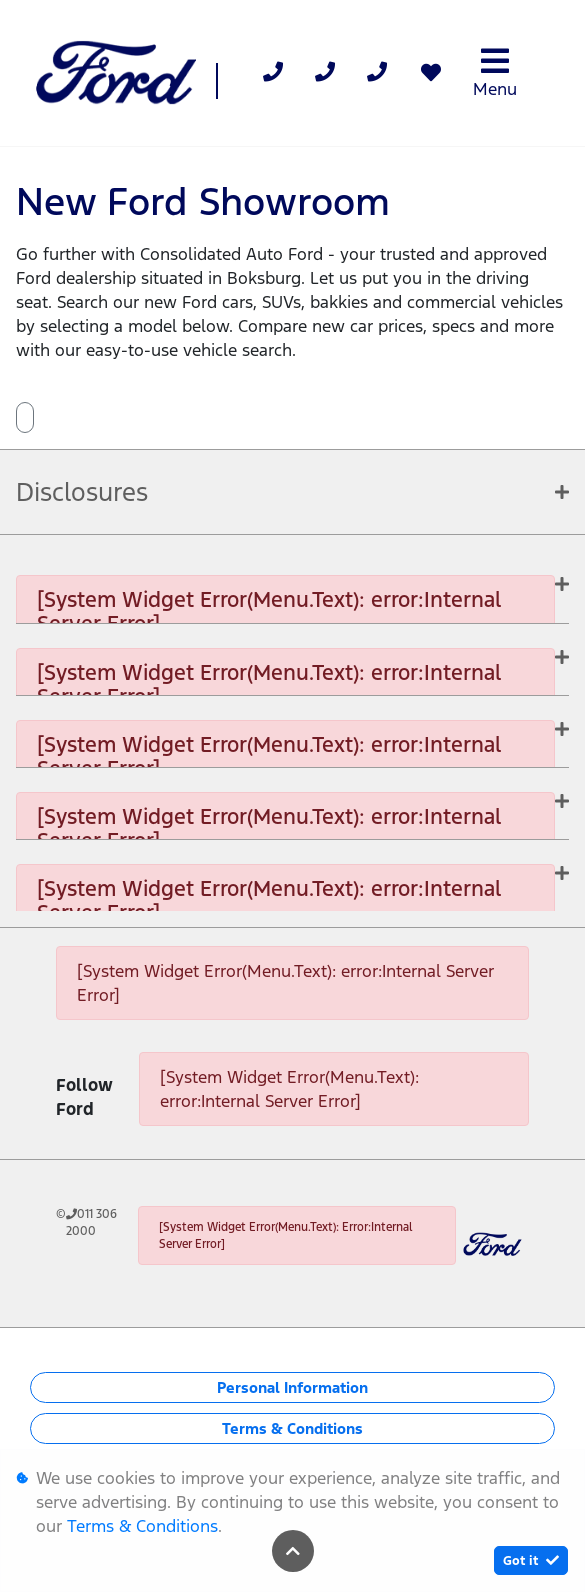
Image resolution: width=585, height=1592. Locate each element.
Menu (495, 72)
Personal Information (292, 1387)
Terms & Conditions (292, 1428)
